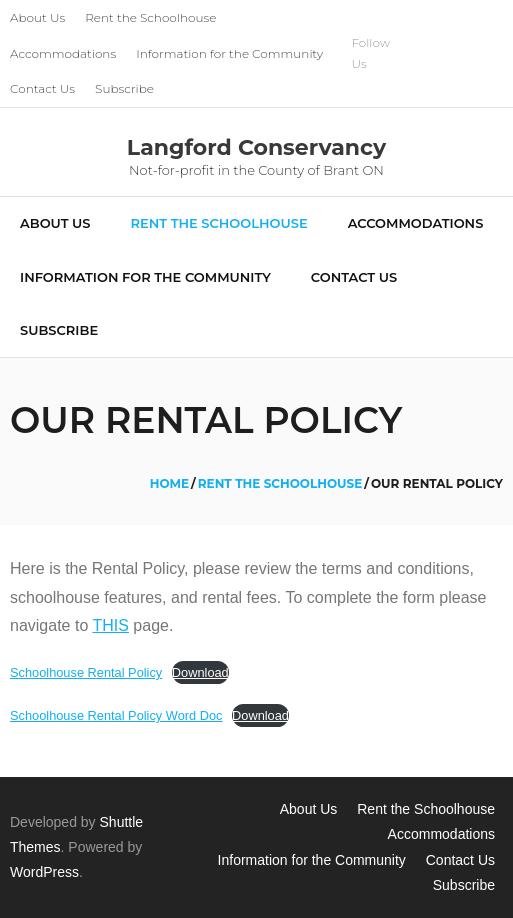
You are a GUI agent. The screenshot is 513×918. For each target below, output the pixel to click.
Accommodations (63, 53)
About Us (37, 17)
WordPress (44, 872)
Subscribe (124, 88)
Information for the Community (229, 53)
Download (200, 672)
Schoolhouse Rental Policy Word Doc (116, 715)
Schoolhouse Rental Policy (86, 672)
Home (169, 483)
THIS (110, 625)
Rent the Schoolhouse (150, 17)
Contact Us (42, 88)
